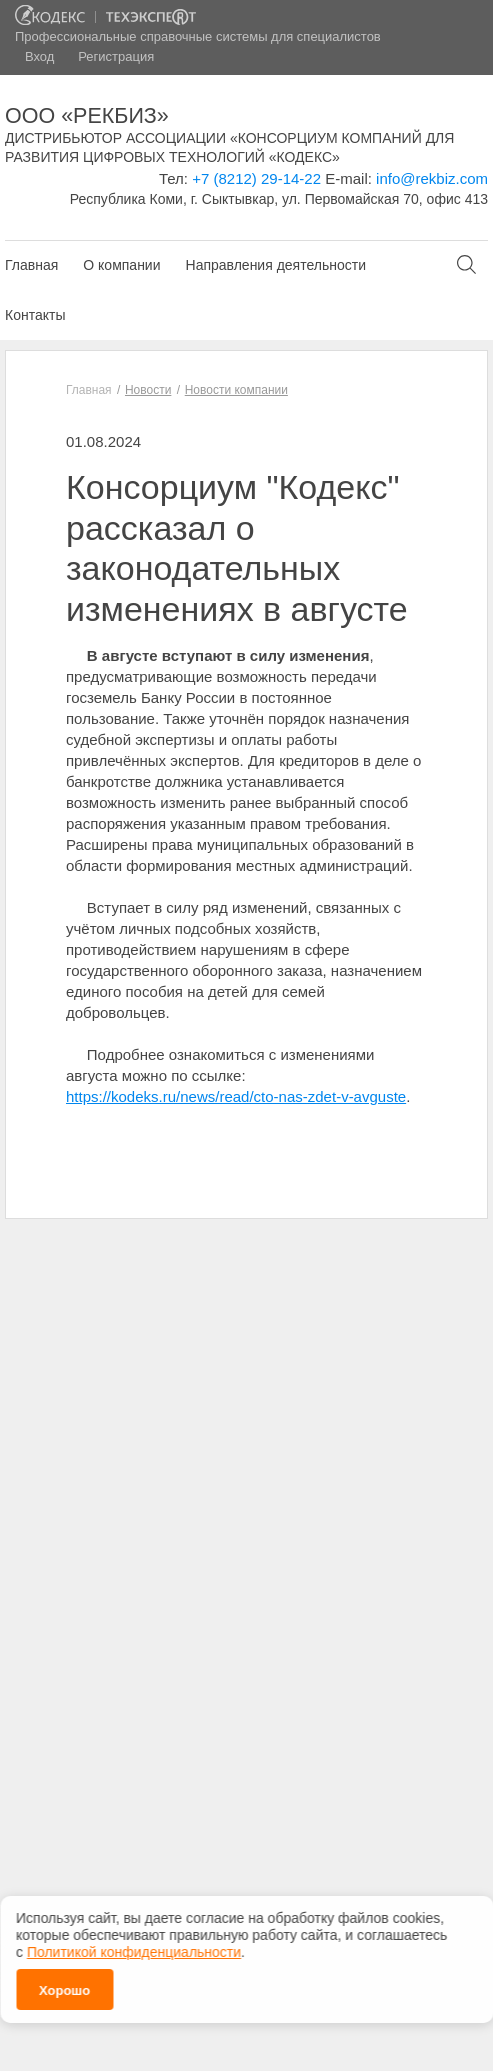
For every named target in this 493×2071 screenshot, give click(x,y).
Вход (39, 56)
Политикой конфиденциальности (134, 1948)
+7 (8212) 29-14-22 (256, 178)
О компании (121, 265)
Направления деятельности (276, 265)
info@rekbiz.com (432, 178)
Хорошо (64, 1986)
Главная (31, 265)
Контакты (35, 315)
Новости (148, 390)
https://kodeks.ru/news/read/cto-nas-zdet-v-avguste (236, 1096)
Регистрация (116, 56)
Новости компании (236, 390)
